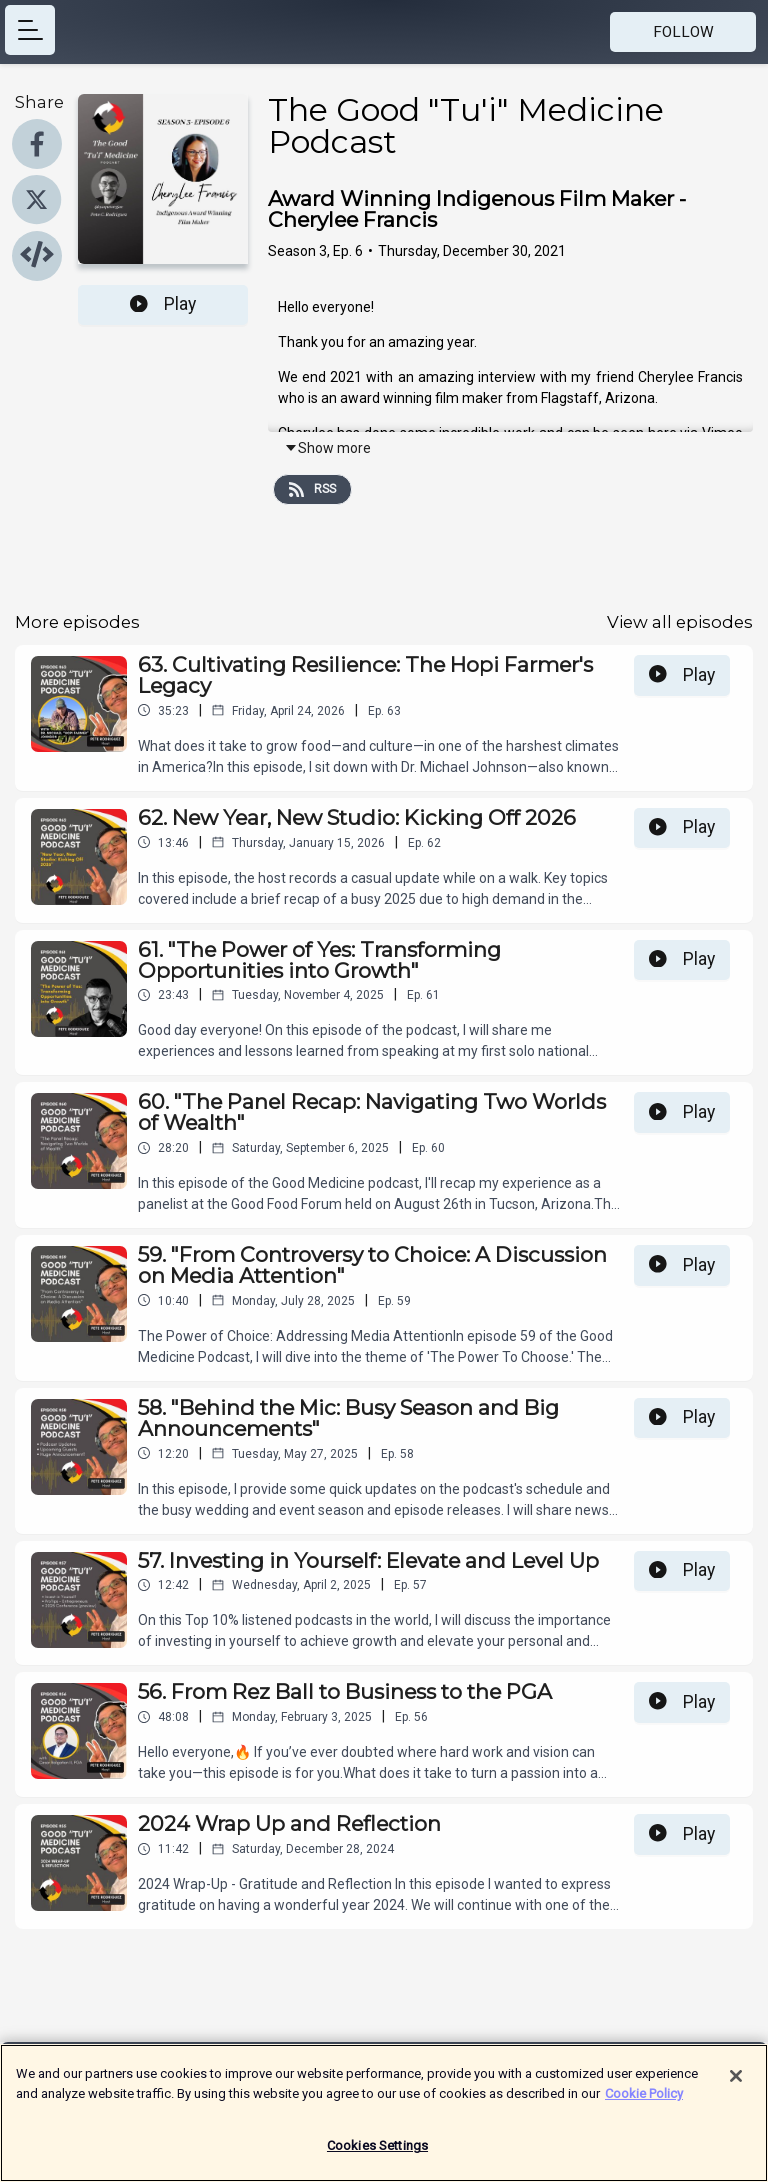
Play (163, 304)
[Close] (736, 2086)
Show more (327, 448)
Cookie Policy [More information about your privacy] (644, 2102)
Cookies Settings (377, 2155)
